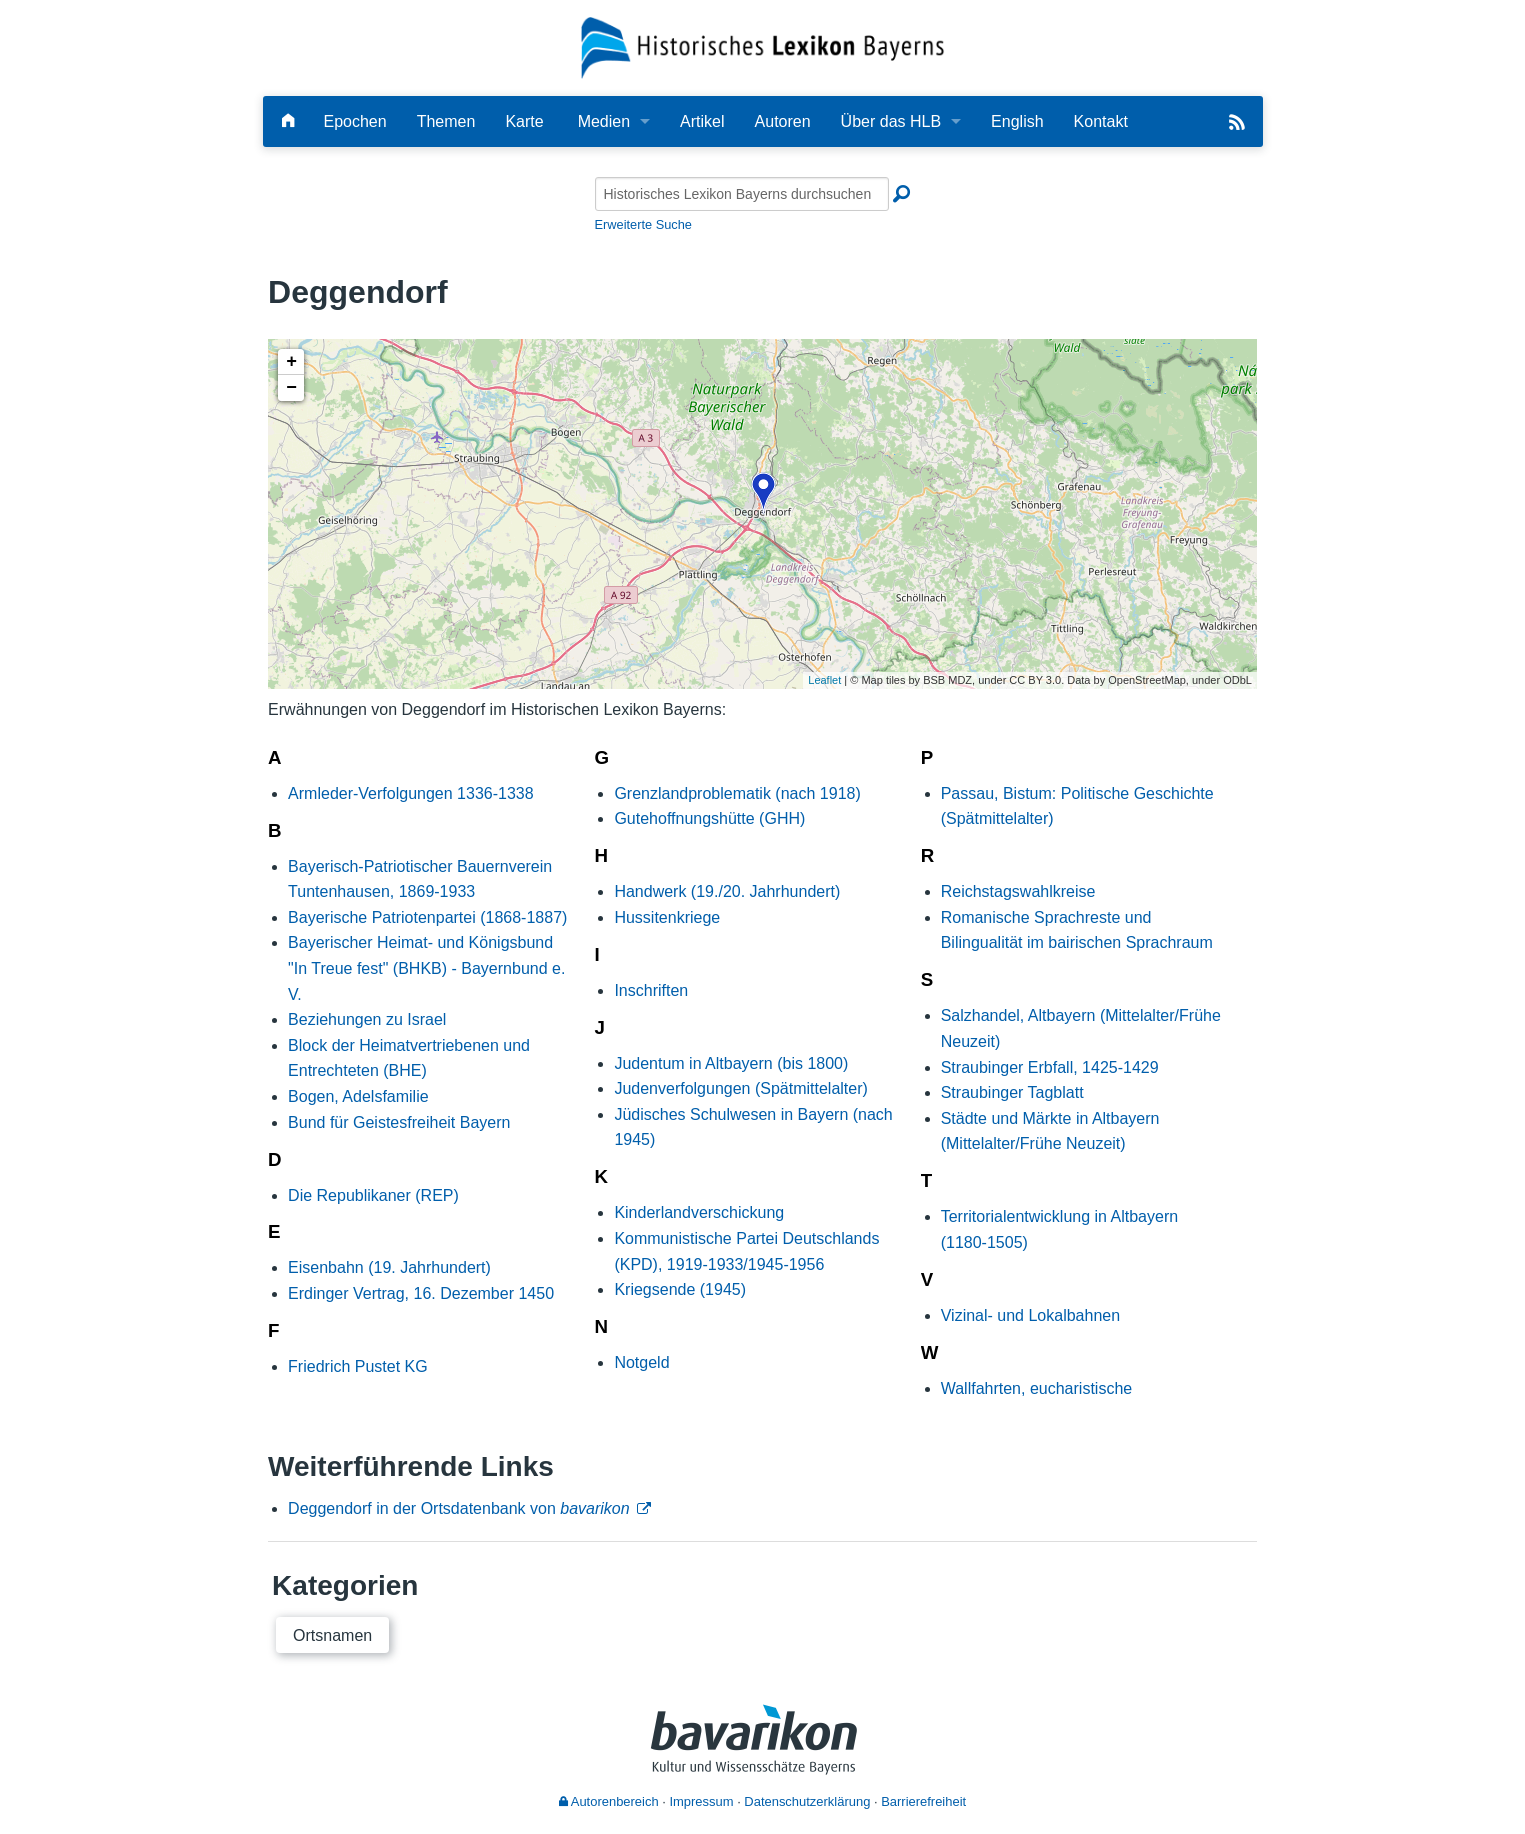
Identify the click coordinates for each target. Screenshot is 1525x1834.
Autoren (783, 121)
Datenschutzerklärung (807, 1801)
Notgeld (641, 1362)
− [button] (291, 388)
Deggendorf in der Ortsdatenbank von (459, 1508)
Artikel (702, 121)
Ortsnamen (332, 1635)
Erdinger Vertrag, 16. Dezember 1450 (421, 1293)
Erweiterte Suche (643, 224)
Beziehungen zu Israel (367, 1019)
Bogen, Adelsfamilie (358, 1096)
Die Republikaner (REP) (373, 1195)
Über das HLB (891, 121)
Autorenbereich (609, 1801)
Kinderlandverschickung (699, 1212)
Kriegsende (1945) (680, 1289)
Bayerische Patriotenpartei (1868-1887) (427, 917)
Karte (524, 121)
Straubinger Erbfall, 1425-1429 (1050, 1067)
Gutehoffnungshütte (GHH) (709, 818)
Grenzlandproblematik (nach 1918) (737, 793)
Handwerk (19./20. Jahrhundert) (727, 891)
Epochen (355, 121)
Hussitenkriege (667, 917)
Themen (446, 121)
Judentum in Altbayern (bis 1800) (731, 1063)
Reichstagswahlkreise (1018, 891)
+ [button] (291, 362)
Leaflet (824, 680)
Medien (604, 121)
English (1017, 121)
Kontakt (1101, 121)
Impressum (701, 1801)
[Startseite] (762, 46)
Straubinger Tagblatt (1012, 1092)
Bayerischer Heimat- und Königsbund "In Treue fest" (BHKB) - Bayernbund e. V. (426, 968)
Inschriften (651, 990)
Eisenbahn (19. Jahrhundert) (389, 1267)
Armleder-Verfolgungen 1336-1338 (411, 793)
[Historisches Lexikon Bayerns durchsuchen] (742, 194)
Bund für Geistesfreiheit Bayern (399, 1122)
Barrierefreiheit (923, 1801)
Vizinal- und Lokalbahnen (1030, 1315)
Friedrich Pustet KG (358, 1366)
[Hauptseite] (288, 121)
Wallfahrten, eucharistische (1037, 1388)
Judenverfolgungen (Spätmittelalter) (740, 1088)
